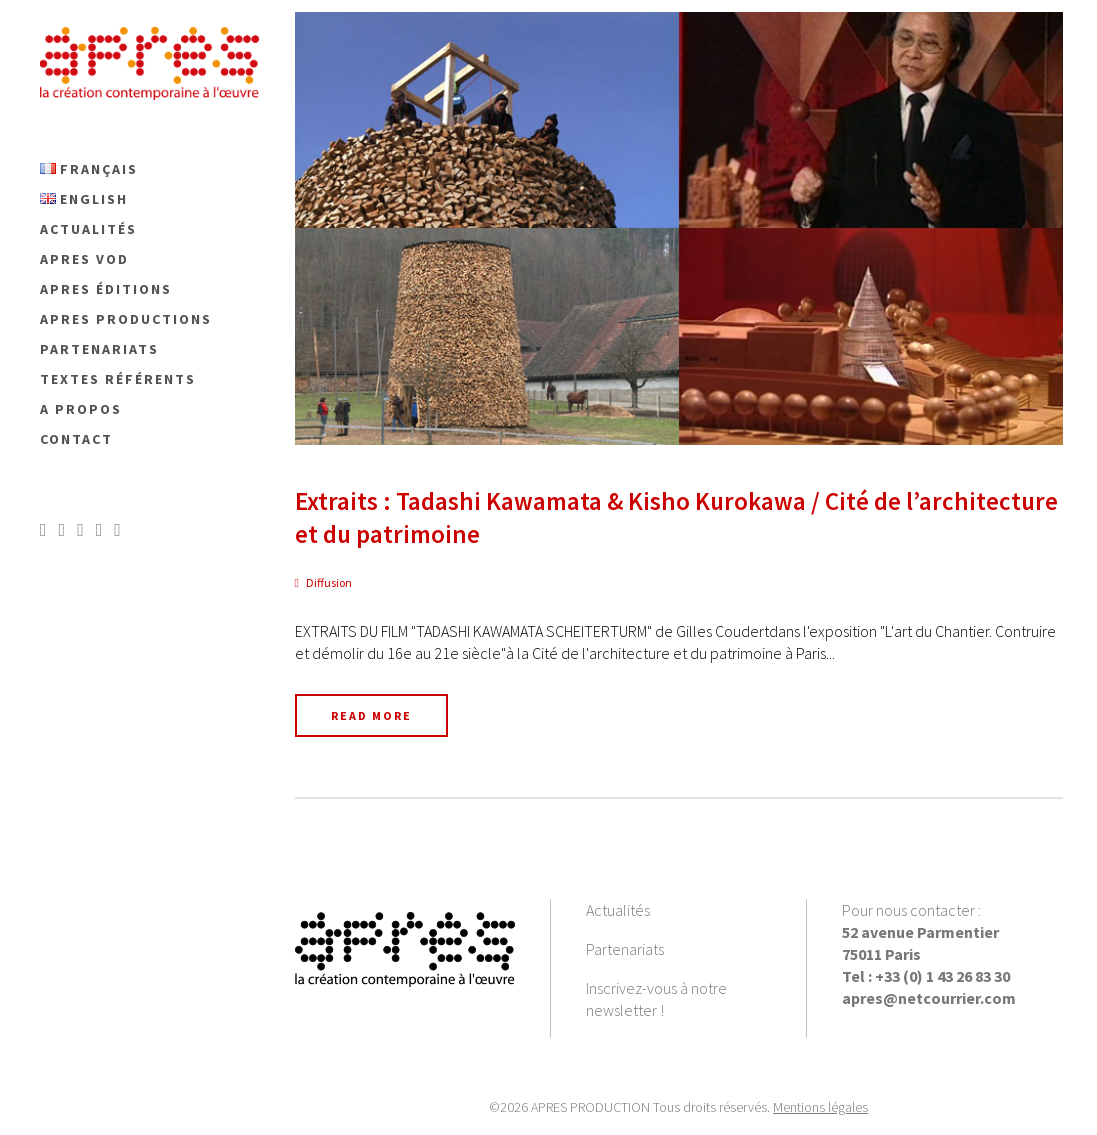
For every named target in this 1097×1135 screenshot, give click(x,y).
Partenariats (625, 949)
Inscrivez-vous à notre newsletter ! (656, 999)
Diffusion (329, 582)
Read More (371, 715)
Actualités (618, 910)
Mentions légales (820, 1107)
